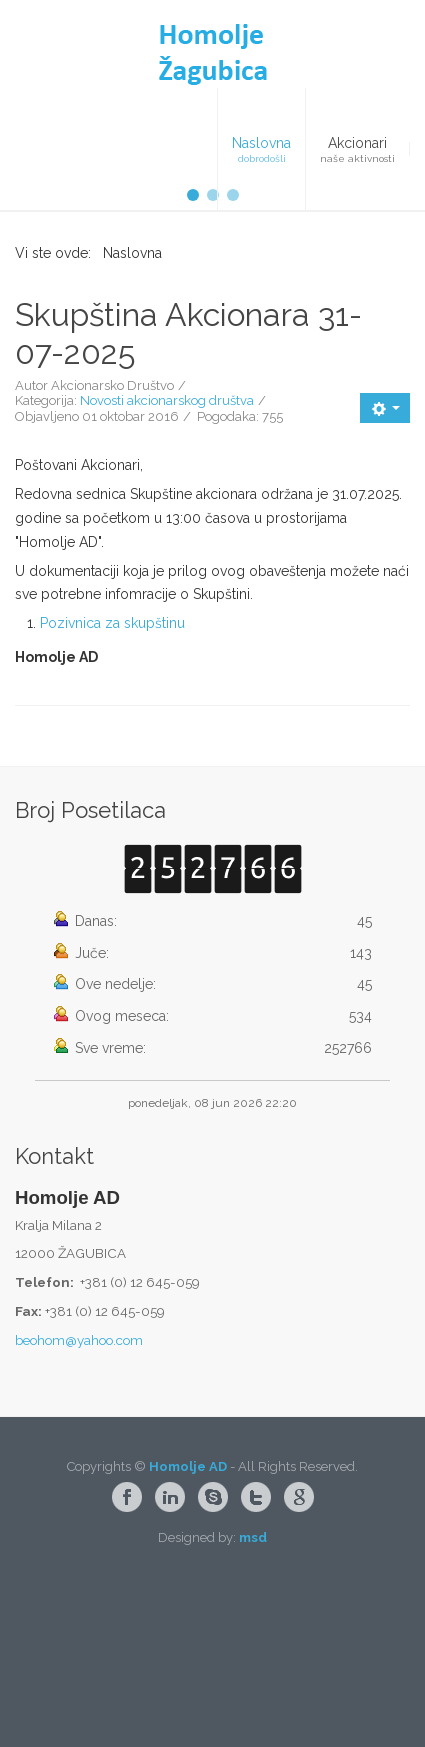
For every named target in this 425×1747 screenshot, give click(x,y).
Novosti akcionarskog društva (167, 559)
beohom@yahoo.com (79, 1499)
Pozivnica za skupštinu (112, 782)
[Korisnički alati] (385, 567)
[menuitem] (261, 149)
